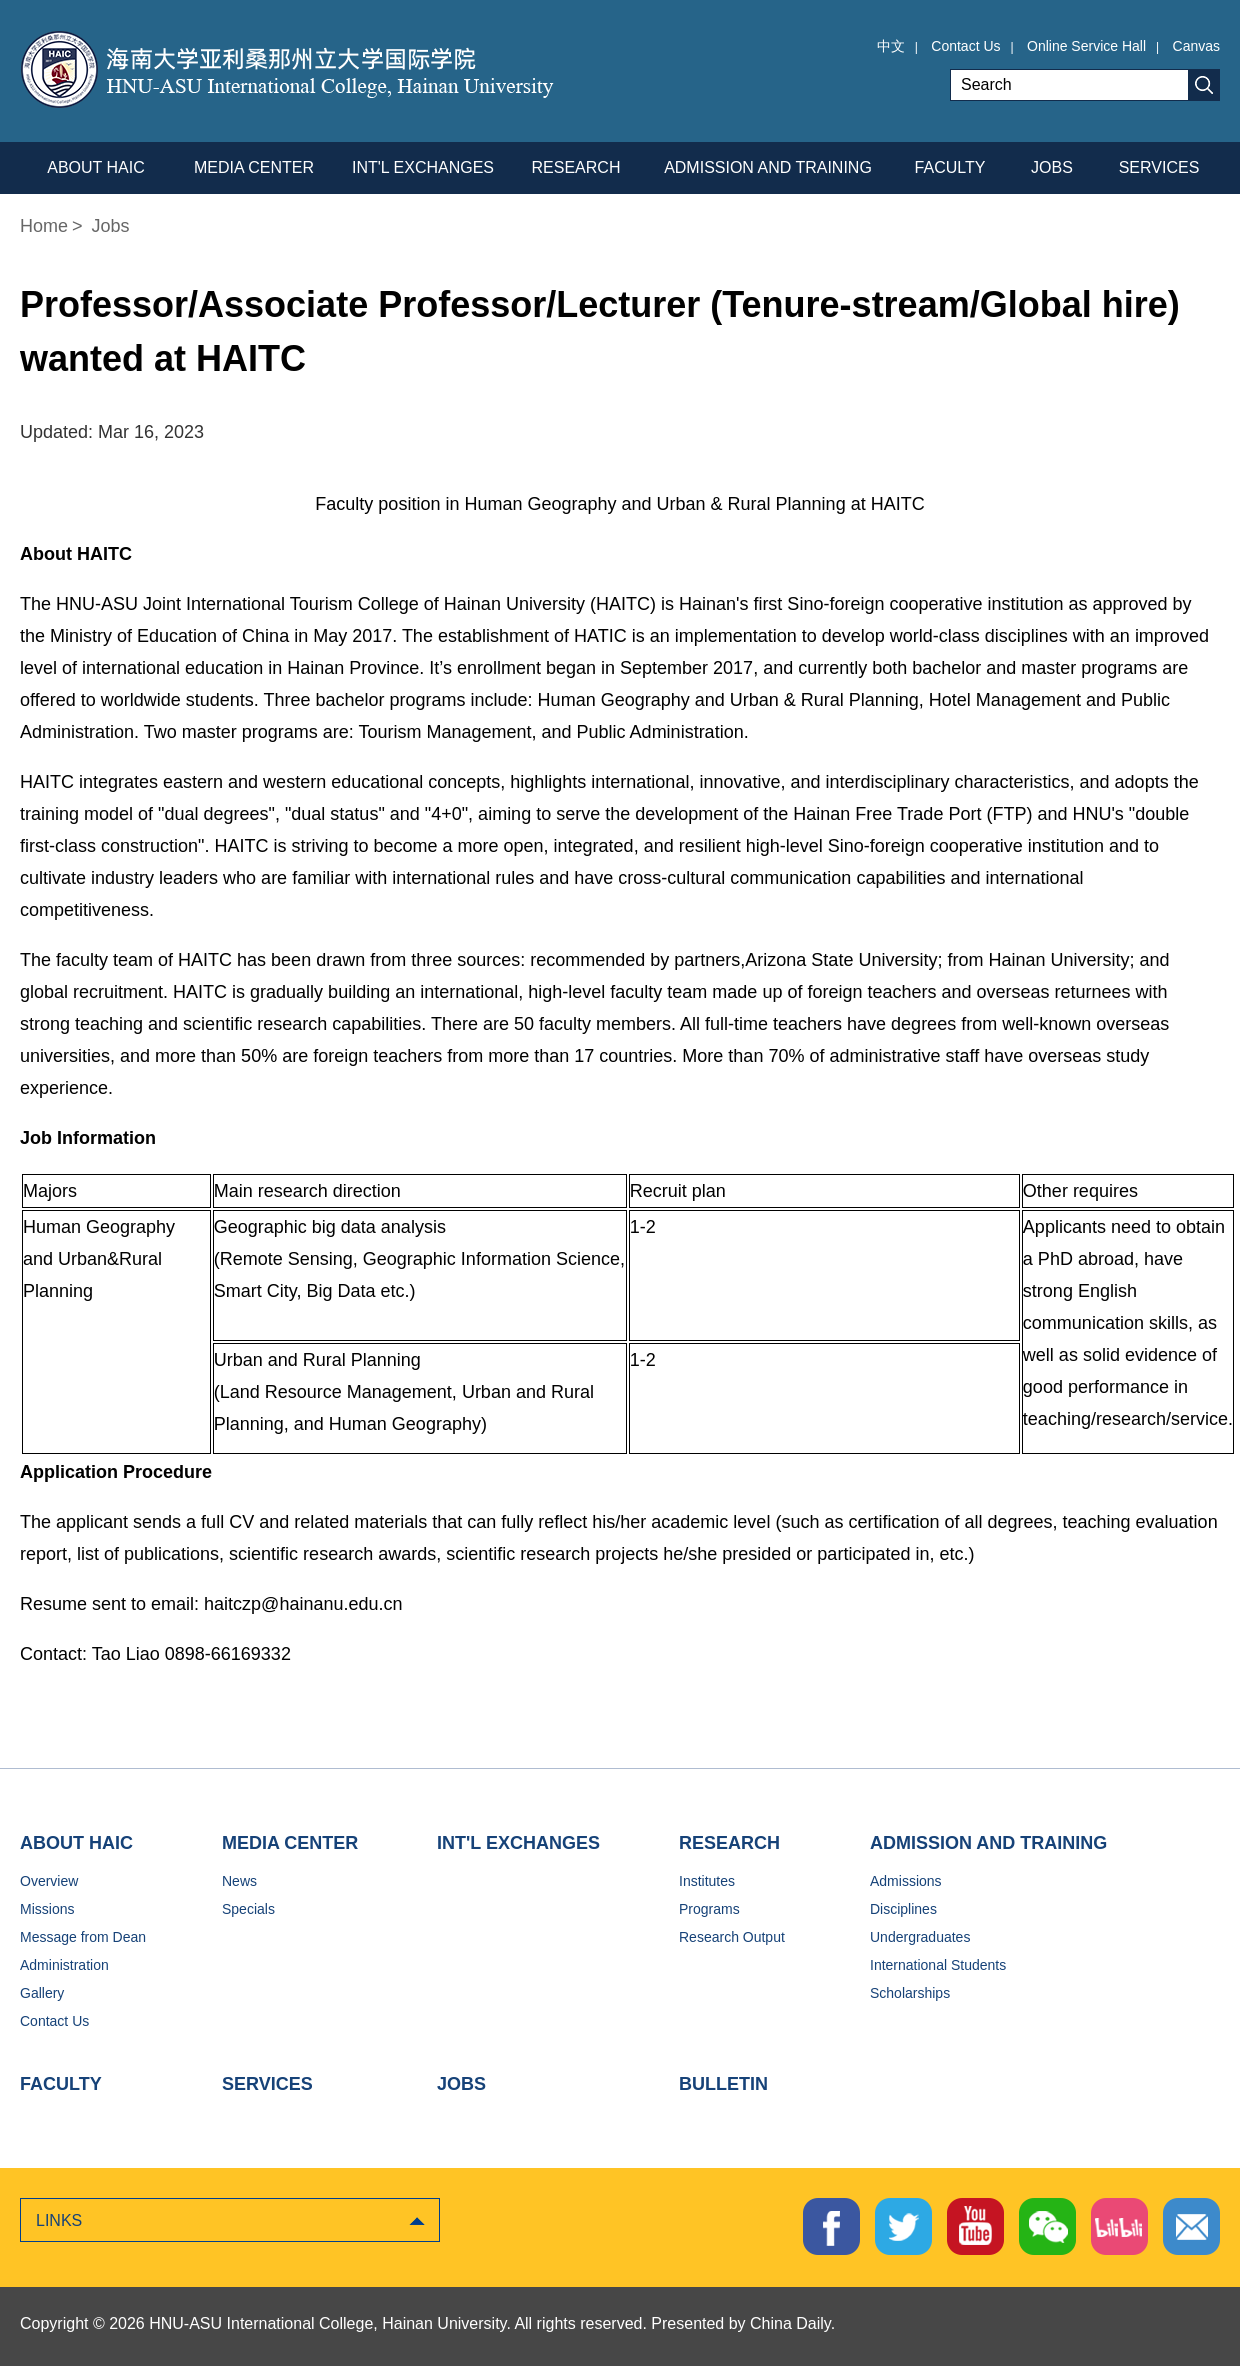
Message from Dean (83, 1937)
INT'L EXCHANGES (518, 1843)
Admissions (906, 1881)
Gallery (42, 1993)
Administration (64, 1965)
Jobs (111, 226)
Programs (709, 1909)
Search (1204, 85)
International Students (938, 1965)
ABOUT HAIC (76, 1843)
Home (44, 226)
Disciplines (903, 1909)
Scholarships (910, 1993)
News (239, 1881)
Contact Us (965, 46)
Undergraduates (920, 1937)
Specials (248, 1909)
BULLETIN (723, 2084)
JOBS (461, 2084)
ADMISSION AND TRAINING (988, 1843)
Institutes (707, 1881)
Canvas (1196, 46)
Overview (49, 1881)
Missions (47, 1909)
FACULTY (61, 2084)
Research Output (732, 1937)
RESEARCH (729, 1843)
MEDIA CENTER (290, 1843)
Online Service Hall (1086, 46)
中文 (891, 46)
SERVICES (267, 2084)
